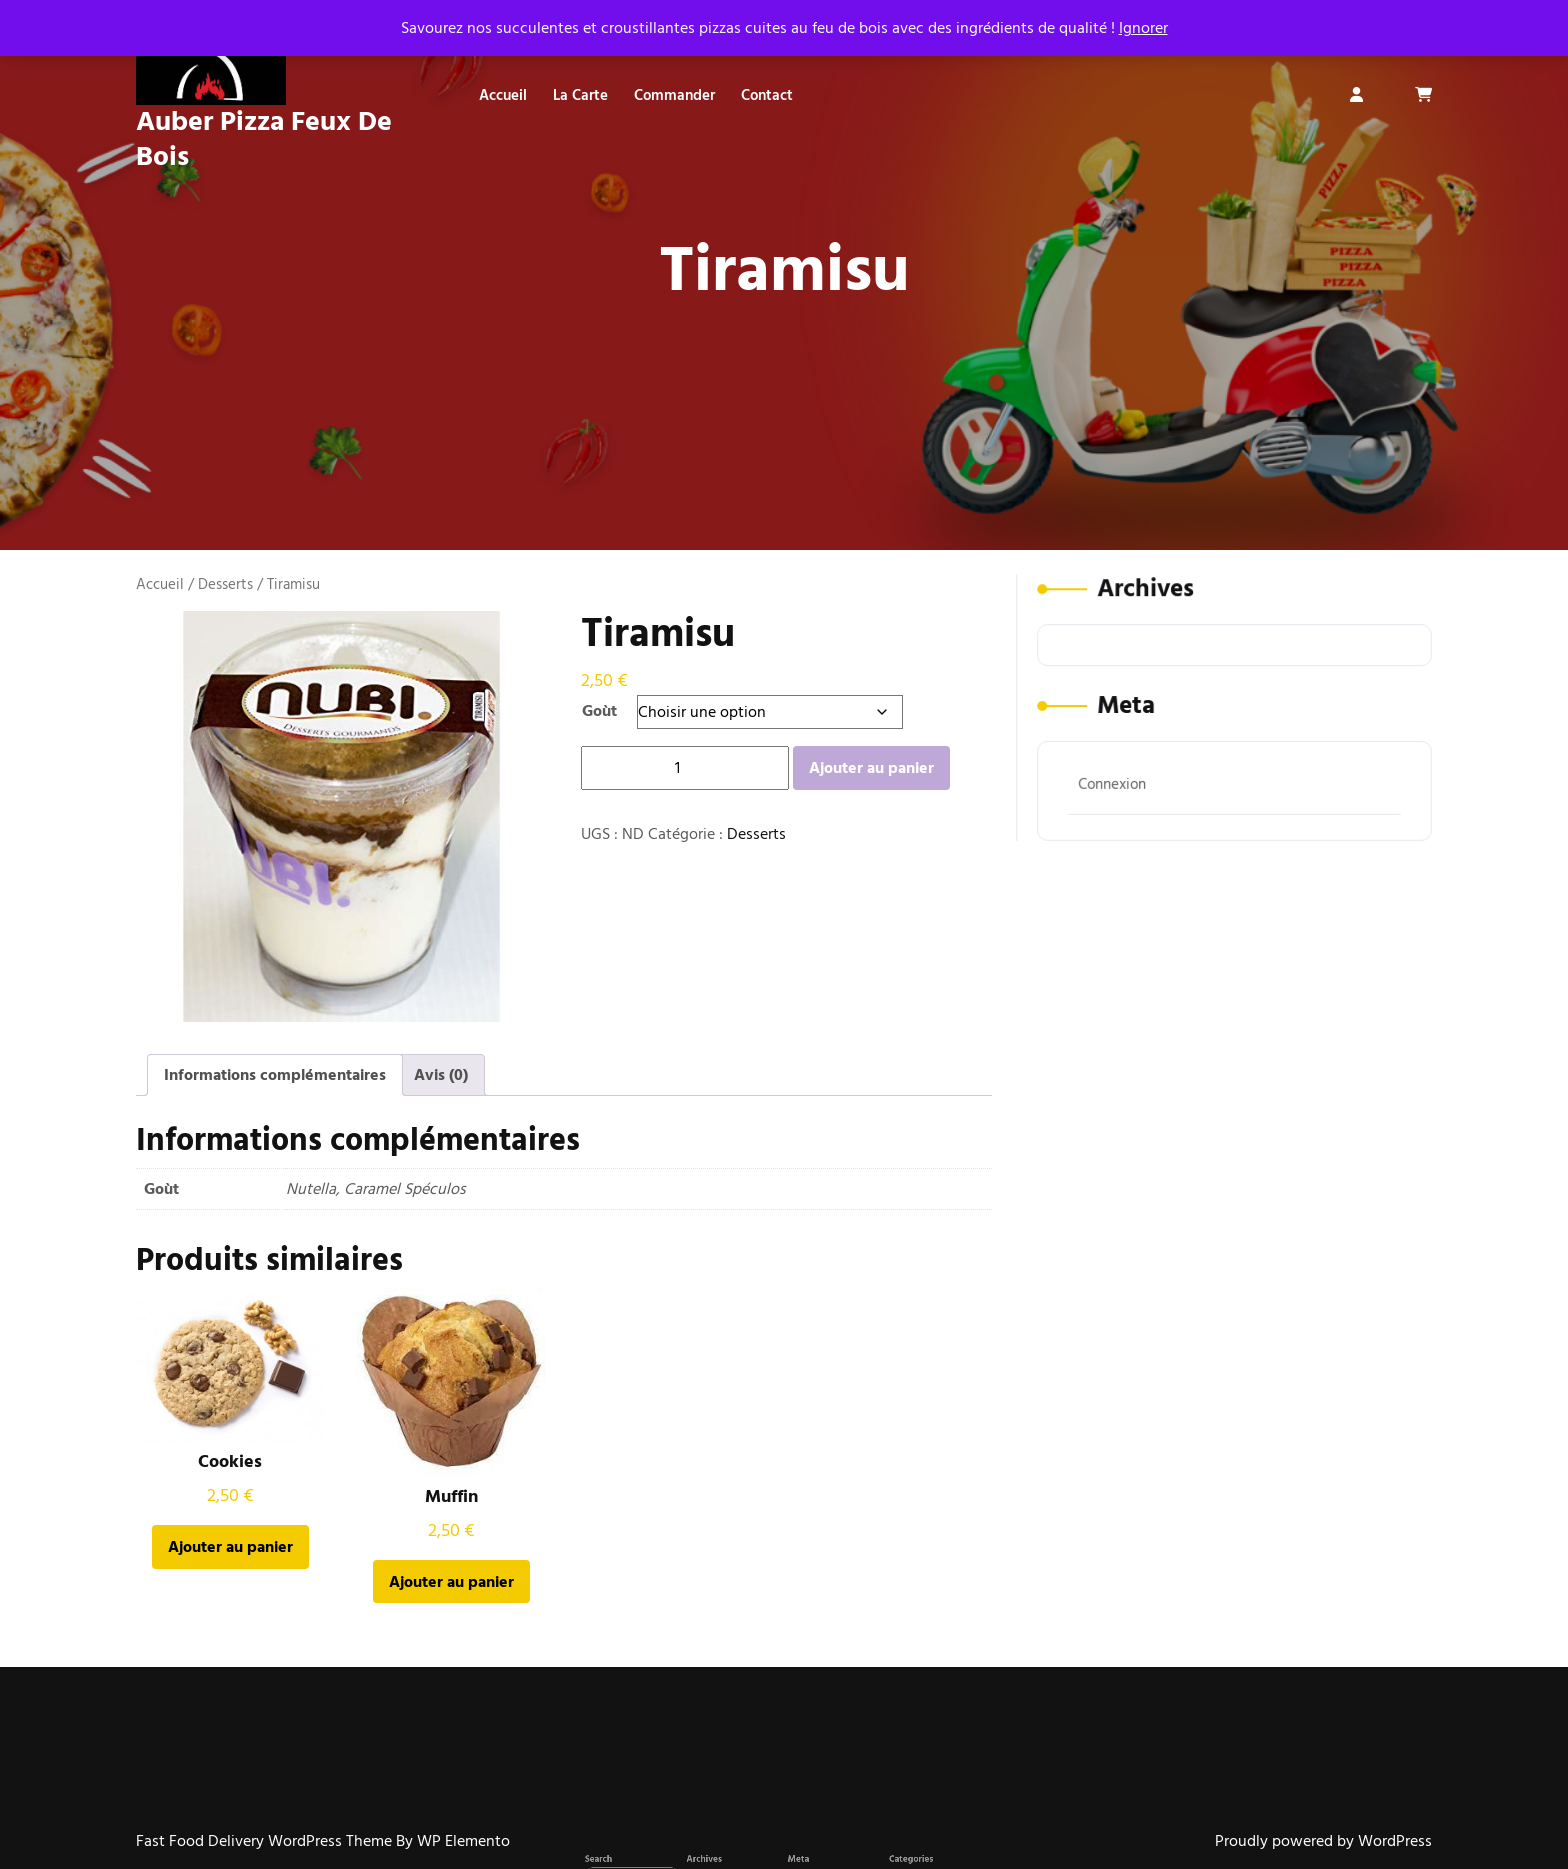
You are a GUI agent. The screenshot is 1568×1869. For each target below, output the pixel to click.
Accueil (503, 95)
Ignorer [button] (1143, 28)
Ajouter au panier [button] (230, 1547)
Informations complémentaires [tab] (275, 1075)
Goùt (599, 711)
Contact (767, 95)
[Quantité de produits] (685, 768)
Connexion (1119, 778)
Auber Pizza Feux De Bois (264, 139)
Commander (674, 95)
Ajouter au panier (871, 768)
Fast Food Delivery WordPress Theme (266, 1841)
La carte (580, 95)
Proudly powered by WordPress (1323, 1841)
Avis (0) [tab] (441, 1075)
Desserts (225, 585)
